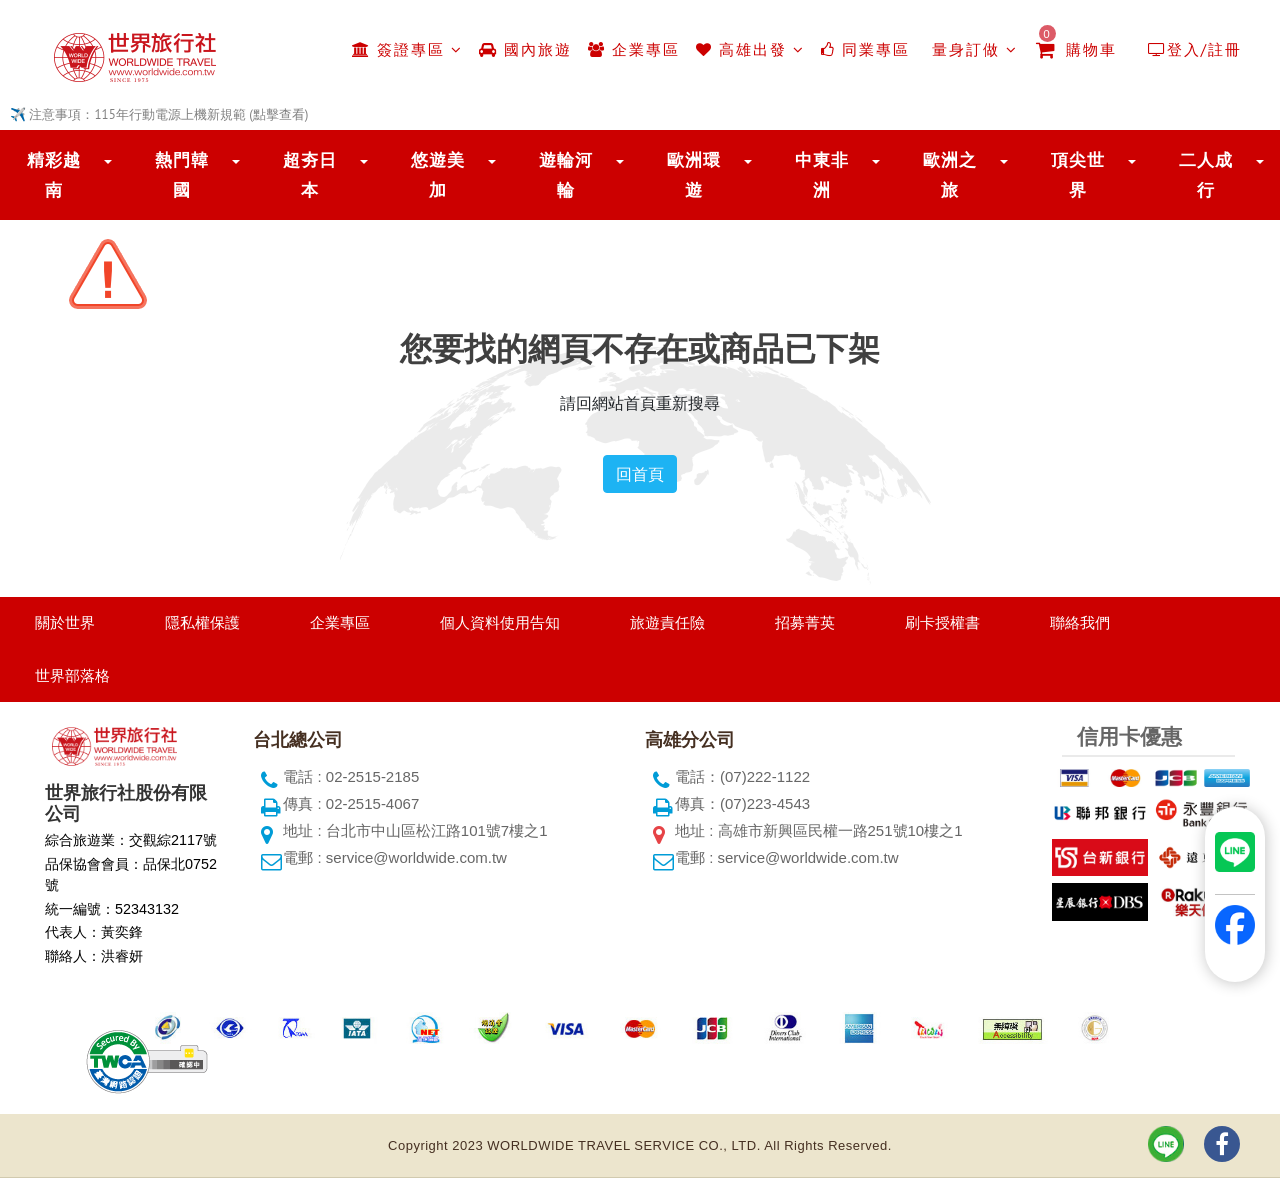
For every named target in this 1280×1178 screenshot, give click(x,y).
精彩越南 (54, 175)
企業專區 (634, 49)
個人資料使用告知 (500, 622)
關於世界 (65, 622)
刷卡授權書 (942, 622)
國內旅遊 (525, 49)
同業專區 (865, 49)
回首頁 (640, 474)
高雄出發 (750, 49)
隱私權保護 (202, 622)
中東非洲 (822, 175)
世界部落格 (72, 675)
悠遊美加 (438, 175)
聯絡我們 (1080, 622)
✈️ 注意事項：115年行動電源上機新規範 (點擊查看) (159, 114)
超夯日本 (310, 175)
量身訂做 (972, 49)
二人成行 (1206, 175)
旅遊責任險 (667, 622)
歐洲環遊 (694, 175)
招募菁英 (805, 622)
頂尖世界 (1078, 175)
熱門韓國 (182, 175)
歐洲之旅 (950, 175)
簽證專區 (407, 49)
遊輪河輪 (566, 175)
